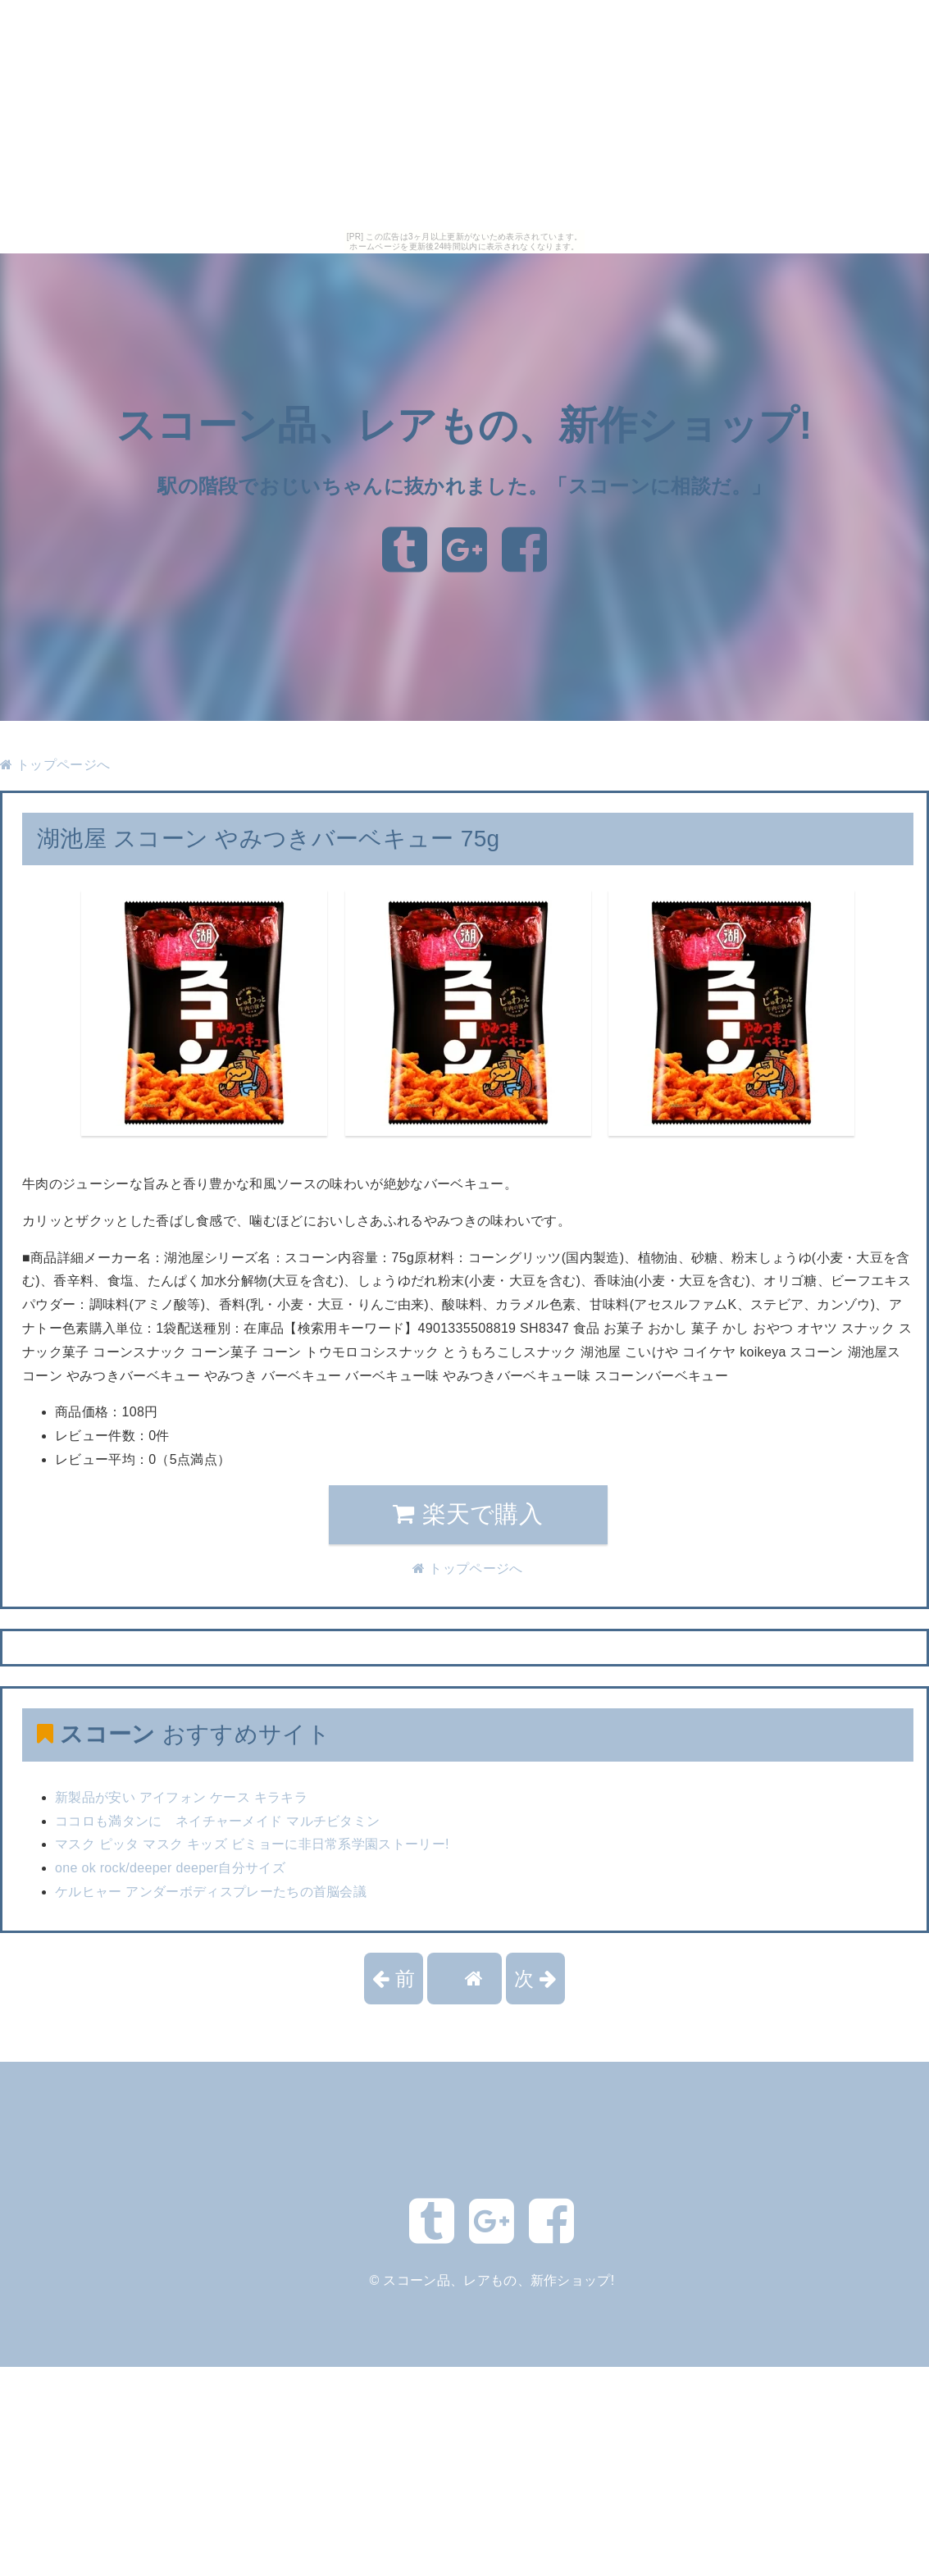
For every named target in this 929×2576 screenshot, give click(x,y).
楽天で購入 (468, 1514)
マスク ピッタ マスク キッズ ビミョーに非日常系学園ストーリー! (252, 1844)
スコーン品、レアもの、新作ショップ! (464, 426)
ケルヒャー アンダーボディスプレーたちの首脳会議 (211, 1892)
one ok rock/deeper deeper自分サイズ (170, 1868)
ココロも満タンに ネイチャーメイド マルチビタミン (217, 1821)
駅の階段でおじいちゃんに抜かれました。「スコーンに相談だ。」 (464, 486)
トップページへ (55, 765)
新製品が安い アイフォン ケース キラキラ (181, 1797)
